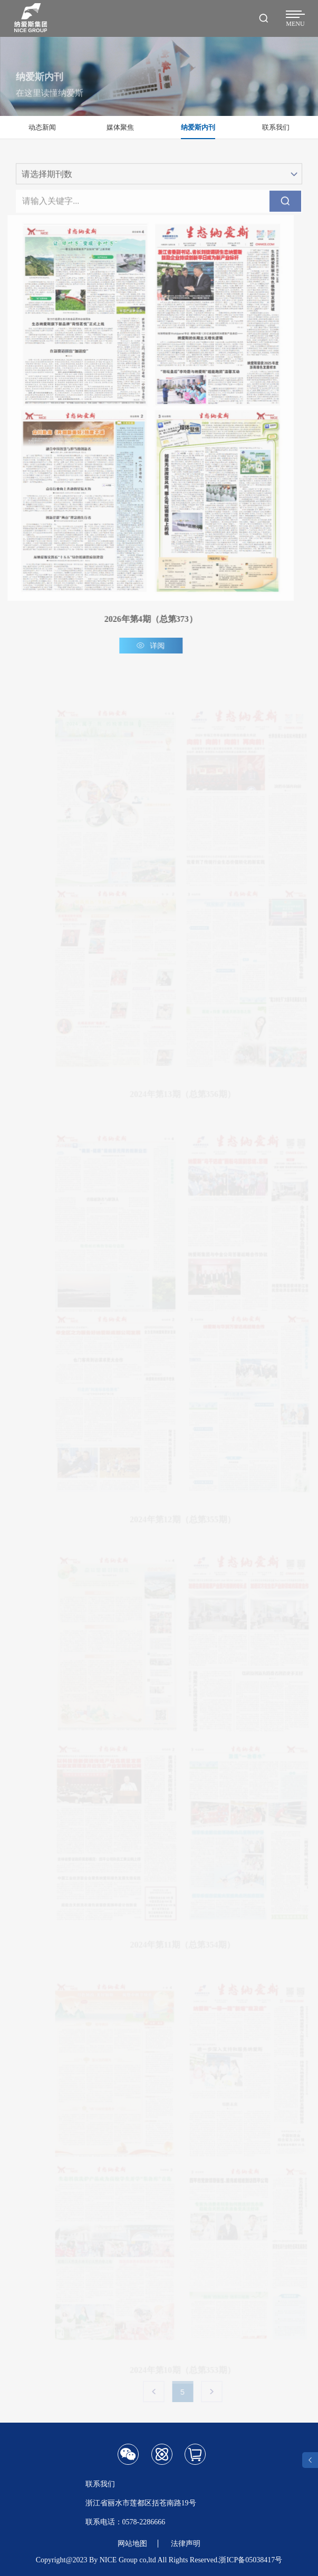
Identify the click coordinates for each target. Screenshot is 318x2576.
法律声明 (185, 2544)
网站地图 (132, 2544)
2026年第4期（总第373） (147, 618)
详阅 (147, 646)
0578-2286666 (144, 2522)
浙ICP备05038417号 (250, 2560)
